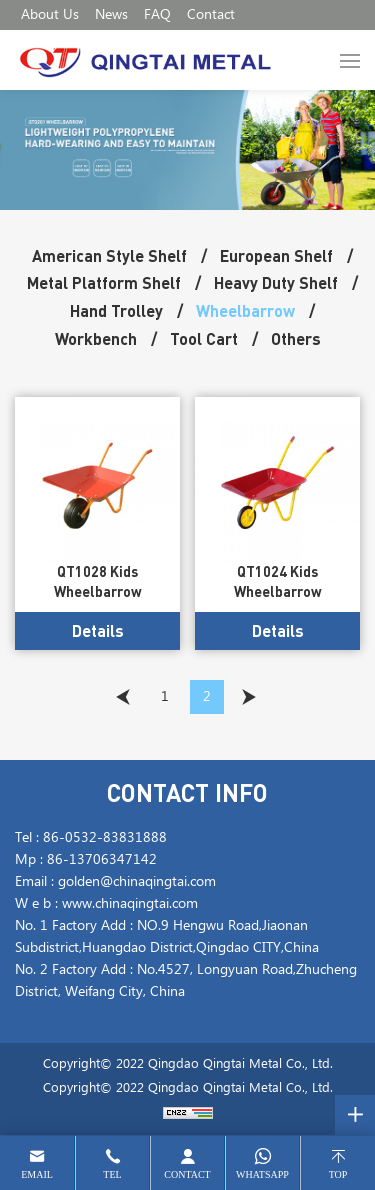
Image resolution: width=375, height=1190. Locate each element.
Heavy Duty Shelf (276, 282)
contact (187, 1174)
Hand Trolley (116, 310)
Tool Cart (204, 338)
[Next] (249, 697)
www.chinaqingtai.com (130, 904)
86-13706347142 (102, 860)
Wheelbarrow (245, 310)
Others (296, 338)
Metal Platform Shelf (104, 282)
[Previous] (123, 697)
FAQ (157, 15)
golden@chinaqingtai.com (137, 882)
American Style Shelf (109, 255)
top (338, 1174)
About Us (50, 15)
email (37, 1174)
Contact (211, 15)
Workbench (96, 338)
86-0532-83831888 (105, 838)
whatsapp (262, 1174)
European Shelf (276, 255)
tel (112, 1174)
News (111, 15)
